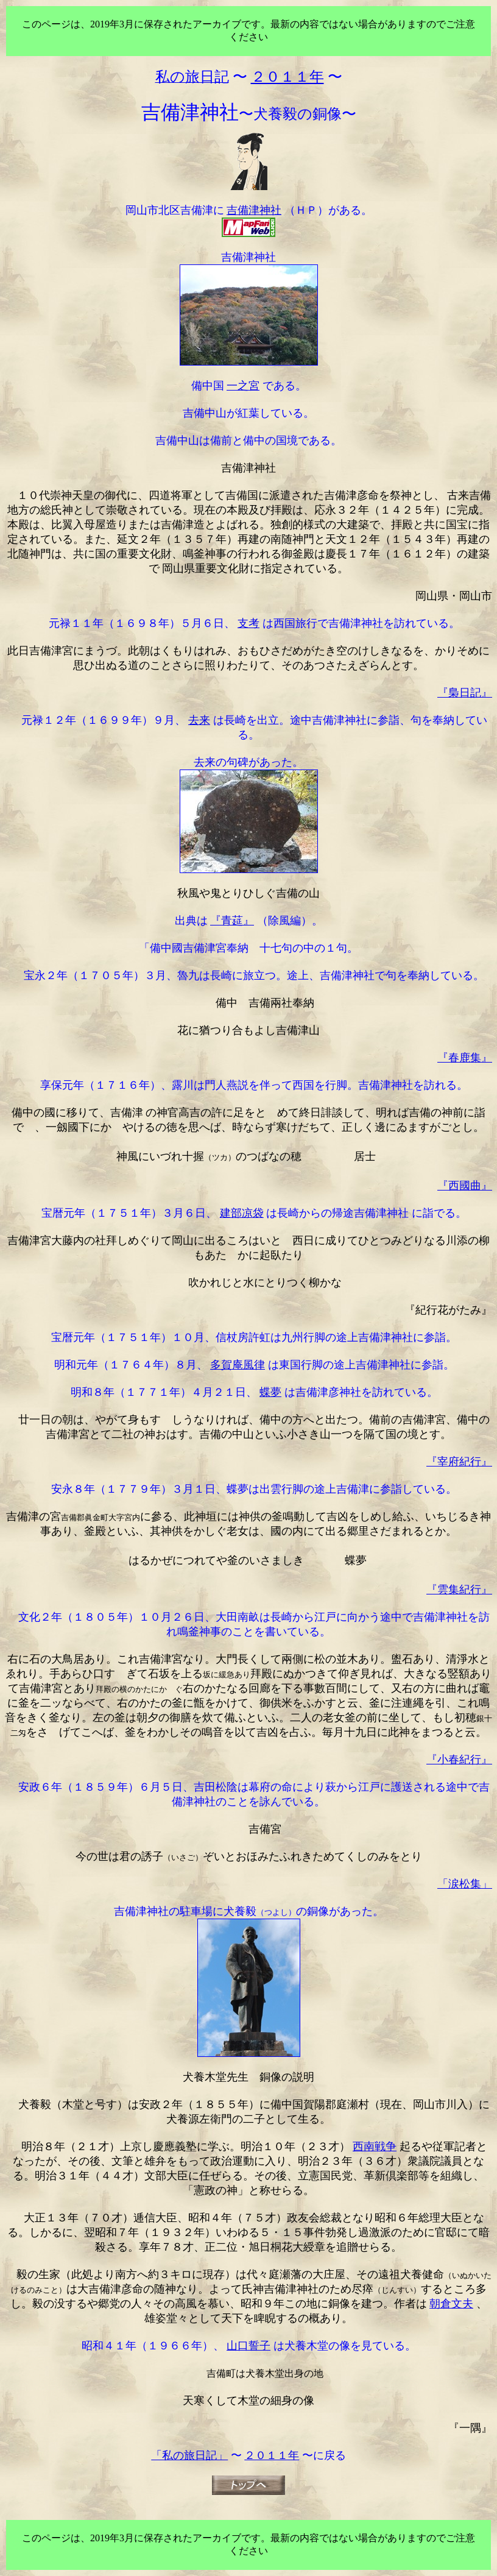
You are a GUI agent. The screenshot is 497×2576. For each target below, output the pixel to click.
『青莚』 (232, 921)
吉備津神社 (254, 210)
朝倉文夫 (451, 2304)
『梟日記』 (464, 693)
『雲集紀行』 (459, 1589)
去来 (199, 720)
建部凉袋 (242, 1213)
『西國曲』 (464, 1186)
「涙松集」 (464, 1884)
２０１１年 (271, 2455)
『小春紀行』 (459, 1759)
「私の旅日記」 (189, 2455)
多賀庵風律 (237, 1365)
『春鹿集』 (464, 1058)
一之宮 (243, 386)
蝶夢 (270, 1392)
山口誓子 (248, 2346)
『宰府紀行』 (459, 1462)
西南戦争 (375, 2146)
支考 (248, 623)
